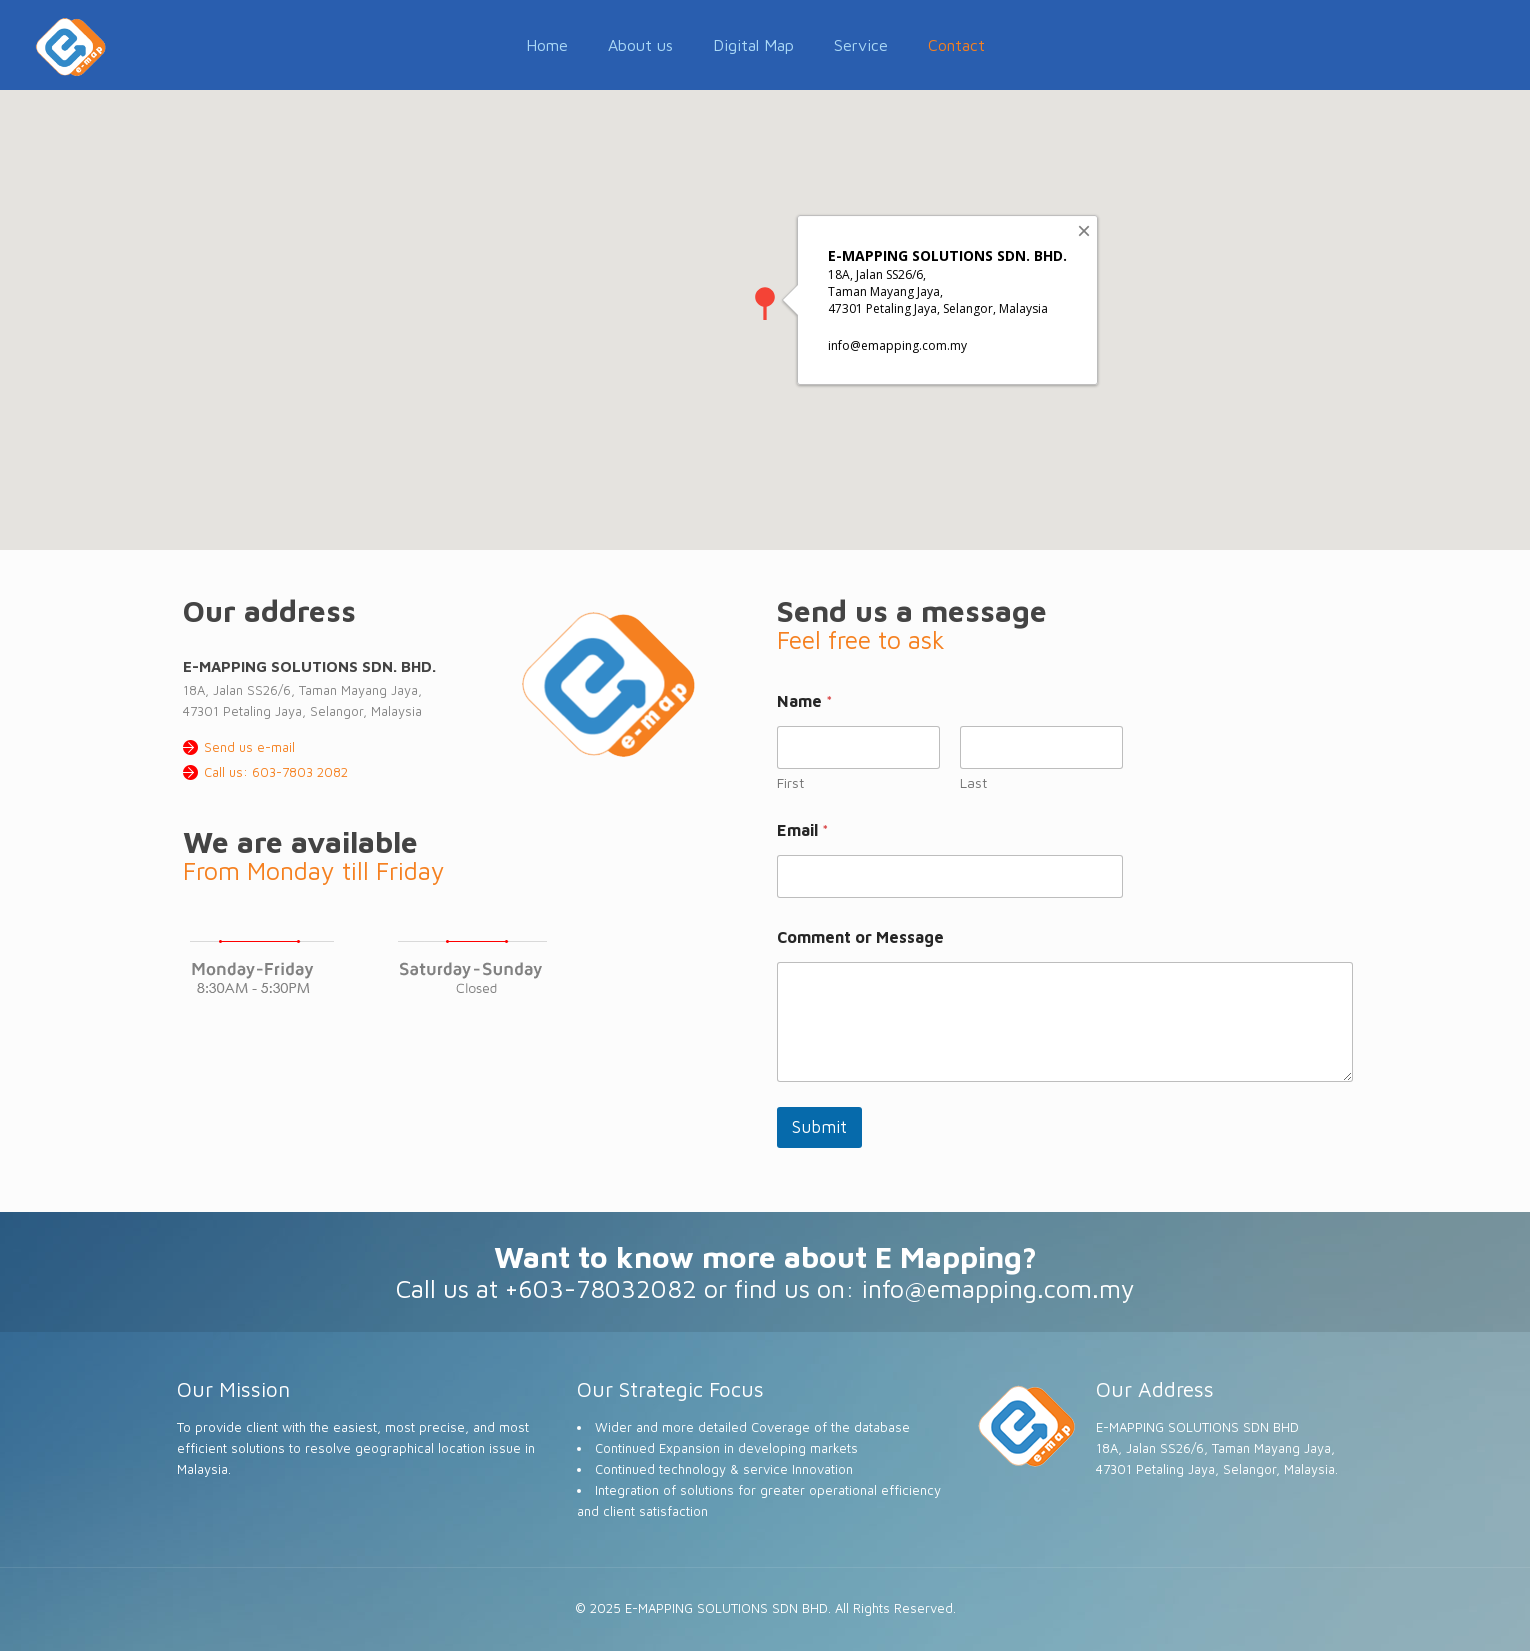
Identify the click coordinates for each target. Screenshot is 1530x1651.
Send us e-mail (249, 747)
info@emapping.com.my (998, 1288)
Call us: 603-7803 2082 (276, 772)
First (790, 782)
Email (803, 830)
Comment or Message (860, 937)
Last (973, 782)
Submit (819, 1127)
